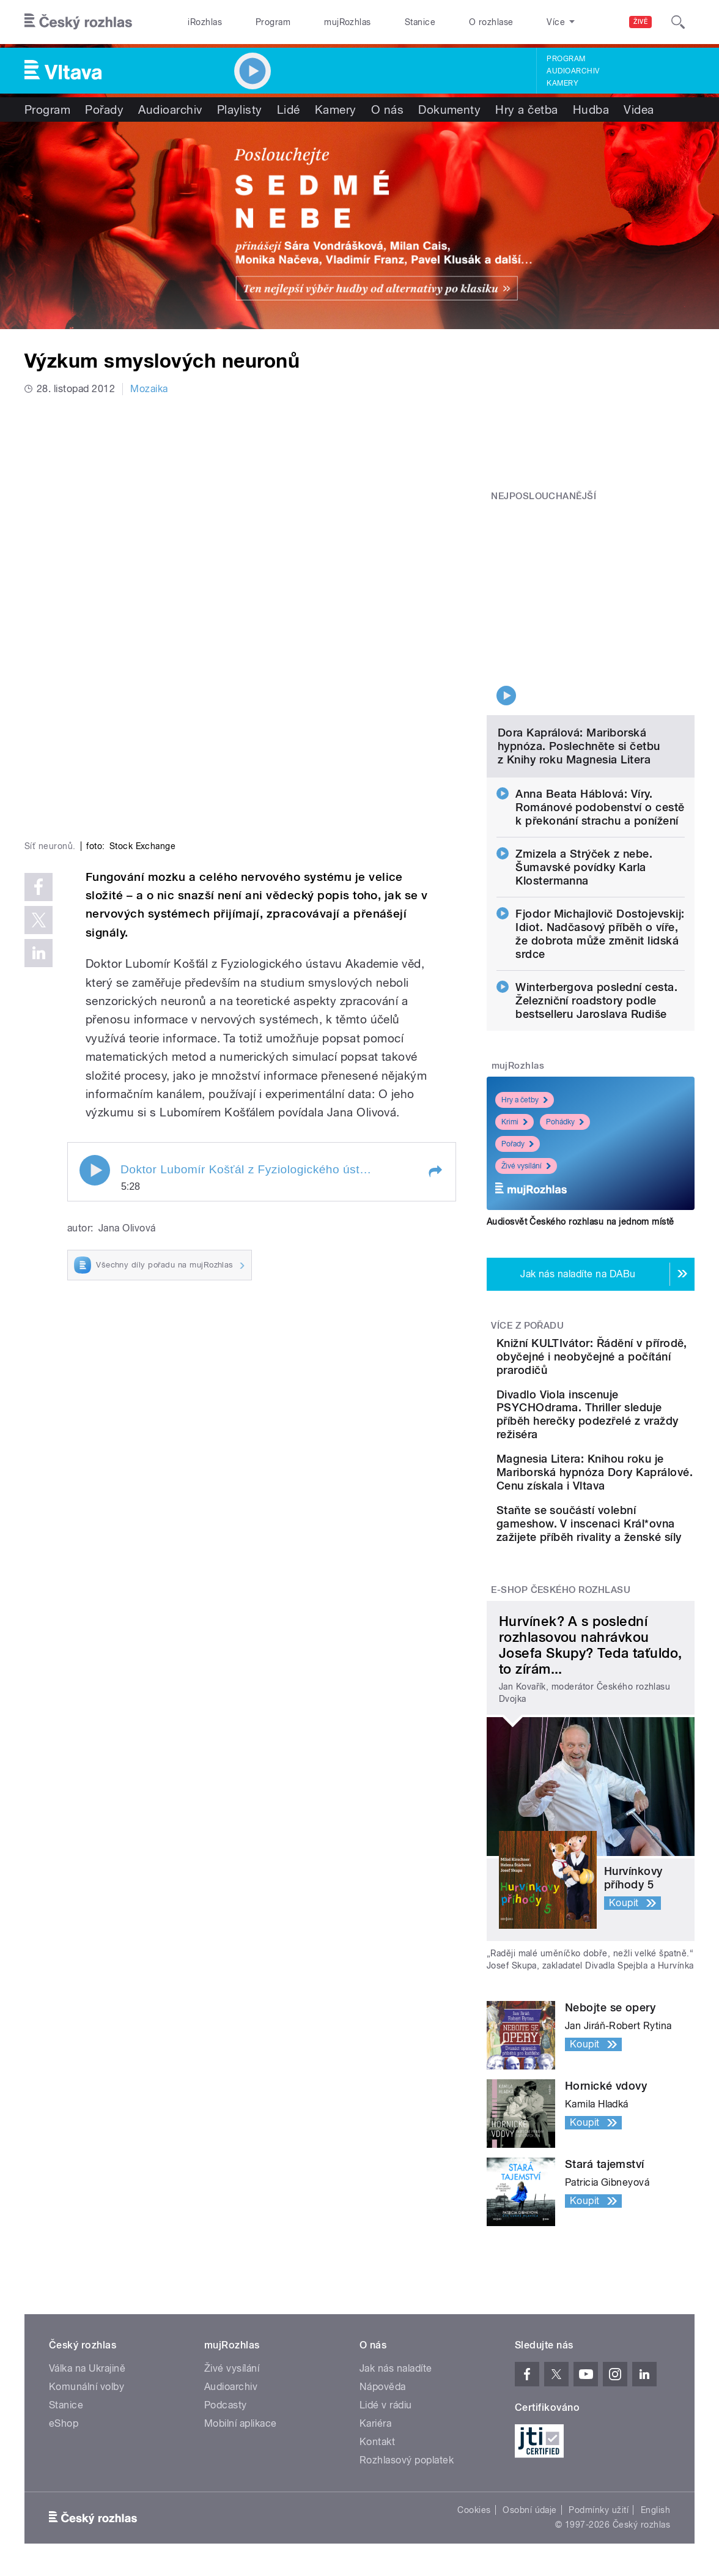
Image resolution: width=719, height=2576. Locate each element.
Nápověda (383, 2376)
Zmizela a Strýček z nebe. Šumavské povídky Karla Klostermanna (583, 776)
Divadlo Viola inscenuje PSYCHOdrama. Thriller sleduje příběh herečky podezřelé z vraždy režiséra (627, 1343)
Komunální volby (86, 2376)
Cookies (473, 2499)
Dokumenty (449, 109)
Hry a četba (526, 109)
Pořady (104, 109)
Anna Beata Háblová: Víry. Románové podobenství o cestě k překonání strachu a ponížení (599, 716)
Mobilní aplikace (240, 2413)
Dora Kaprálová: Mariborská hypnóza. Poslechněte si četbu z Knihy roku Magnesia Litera (579, 655)
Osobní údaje (530, 2499)
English (655, 2499)
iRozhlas (205, 22)
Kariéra (375, 2413)
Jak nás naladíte (396, 2358)
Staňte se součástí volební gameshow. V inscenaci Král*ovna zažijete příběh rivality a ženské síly (627, 1499)
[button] (434, 982)
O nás (387, 109)
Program (273, 22)
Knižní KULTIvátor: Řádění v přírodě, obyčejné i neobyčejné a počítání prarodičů (629, 1272)
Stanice (420, 22)
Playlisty (239, 109)
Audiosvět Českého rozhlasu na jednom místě (580, 1130)
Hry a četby (524, 1008)
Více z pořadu (527, 1234)
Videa (639, 109)
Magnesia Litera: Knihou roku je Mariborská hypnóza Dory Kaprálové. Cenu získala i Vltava (629, 1422)
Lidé (288, 109)
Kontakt (377, 2431)
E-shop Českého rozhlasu (560, 1579)
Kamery (562, 83)
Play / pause (94, 981)
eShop (63, 2413)
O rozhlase (491, 22)
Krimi (514, 1030)
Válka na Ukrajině (87, 2358)
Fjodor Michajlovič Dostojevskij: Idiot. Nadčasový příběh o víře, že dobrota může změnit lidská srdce (599, 842)
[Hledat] (678, 22)
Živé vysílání (526, 1075)
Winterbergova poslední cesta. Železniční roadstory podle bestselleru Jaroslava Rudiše (596, 909)
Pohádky (565, 1030)
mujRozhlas (347, 22)
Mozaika (149, 389)
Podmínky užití (599, 2499)
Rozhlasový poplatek (407, 2449)
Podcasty (225, 2394)
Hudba (591, 109)
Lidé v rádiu (386, 2394)
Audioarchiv (573, 71)
